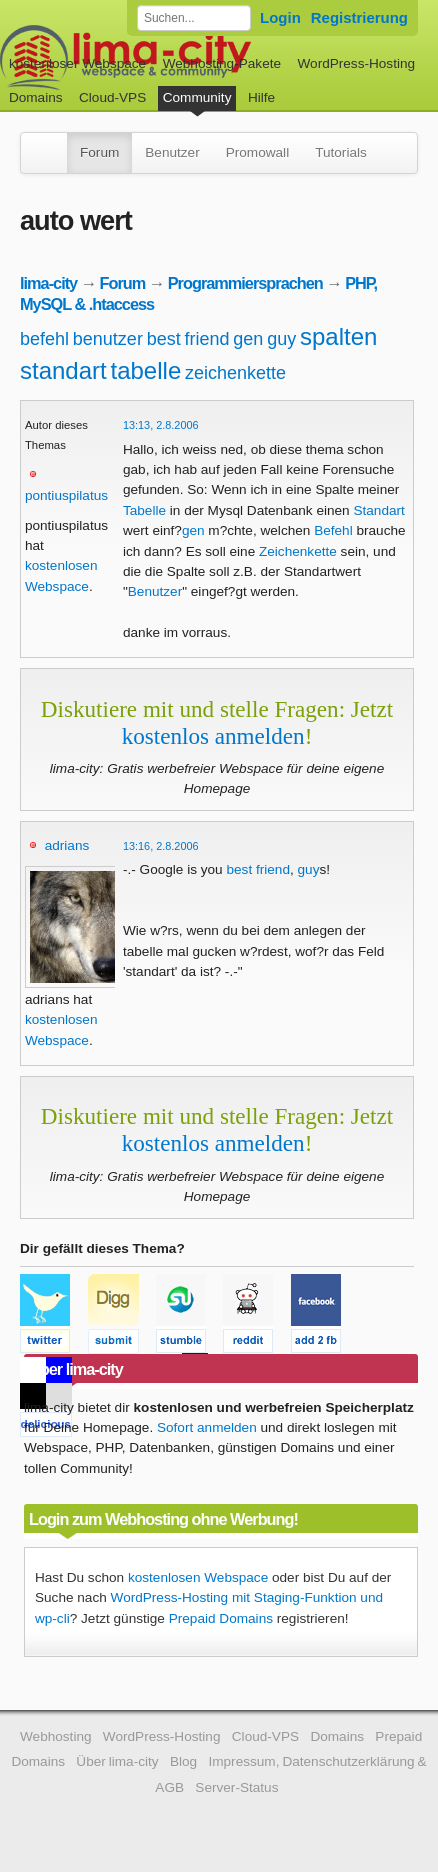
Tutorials (341, 152)
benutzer (108, 339)
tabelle (146, 370)
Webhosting (56, 1736)
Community (197, 97)
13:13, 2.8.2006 (161, 425)
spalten (338, 336)
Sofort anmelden (207, 1427)
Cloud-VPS (112, 97)
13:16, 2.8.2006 (161, 846)
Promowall (257, 152)
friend (206, 339)
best (164, 339)
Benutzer (172, 152)
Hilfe (261, 97)
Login (280, 17)
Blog (183, 1761)
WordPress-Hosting (356, 63)
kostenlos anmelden (213, 736)
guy (281, 339)
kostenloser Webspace (77, 63)
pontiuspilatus (66, 495)
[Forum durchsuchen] (194, 18)
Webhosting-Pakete (222, 63)
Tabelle (144, 510)
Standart (378, 510)
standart (63, 370)
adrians (67, 845)
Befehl (333, 530)
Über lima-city (117, 1761)
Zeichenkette (298, 551)
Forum (99, 152)
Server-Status (236, 1787)
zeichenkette (235, 373)
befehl (44, 339)
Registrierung (359, 17)
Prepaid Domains (221, 1618)
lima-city (48, 283)
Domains (36, 97)
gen (248, 339)
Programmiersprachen (245, 283)
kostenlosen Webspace (198, 1577)
